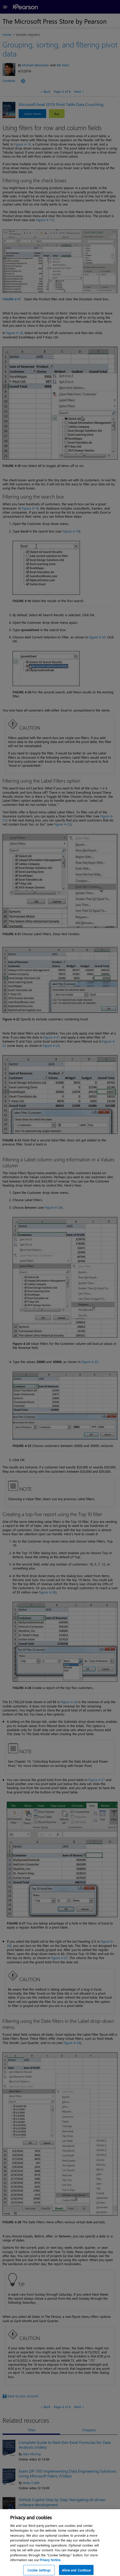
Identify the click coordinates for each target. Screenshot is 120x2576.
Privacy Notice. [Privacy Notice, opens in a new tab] (50, 2563)
